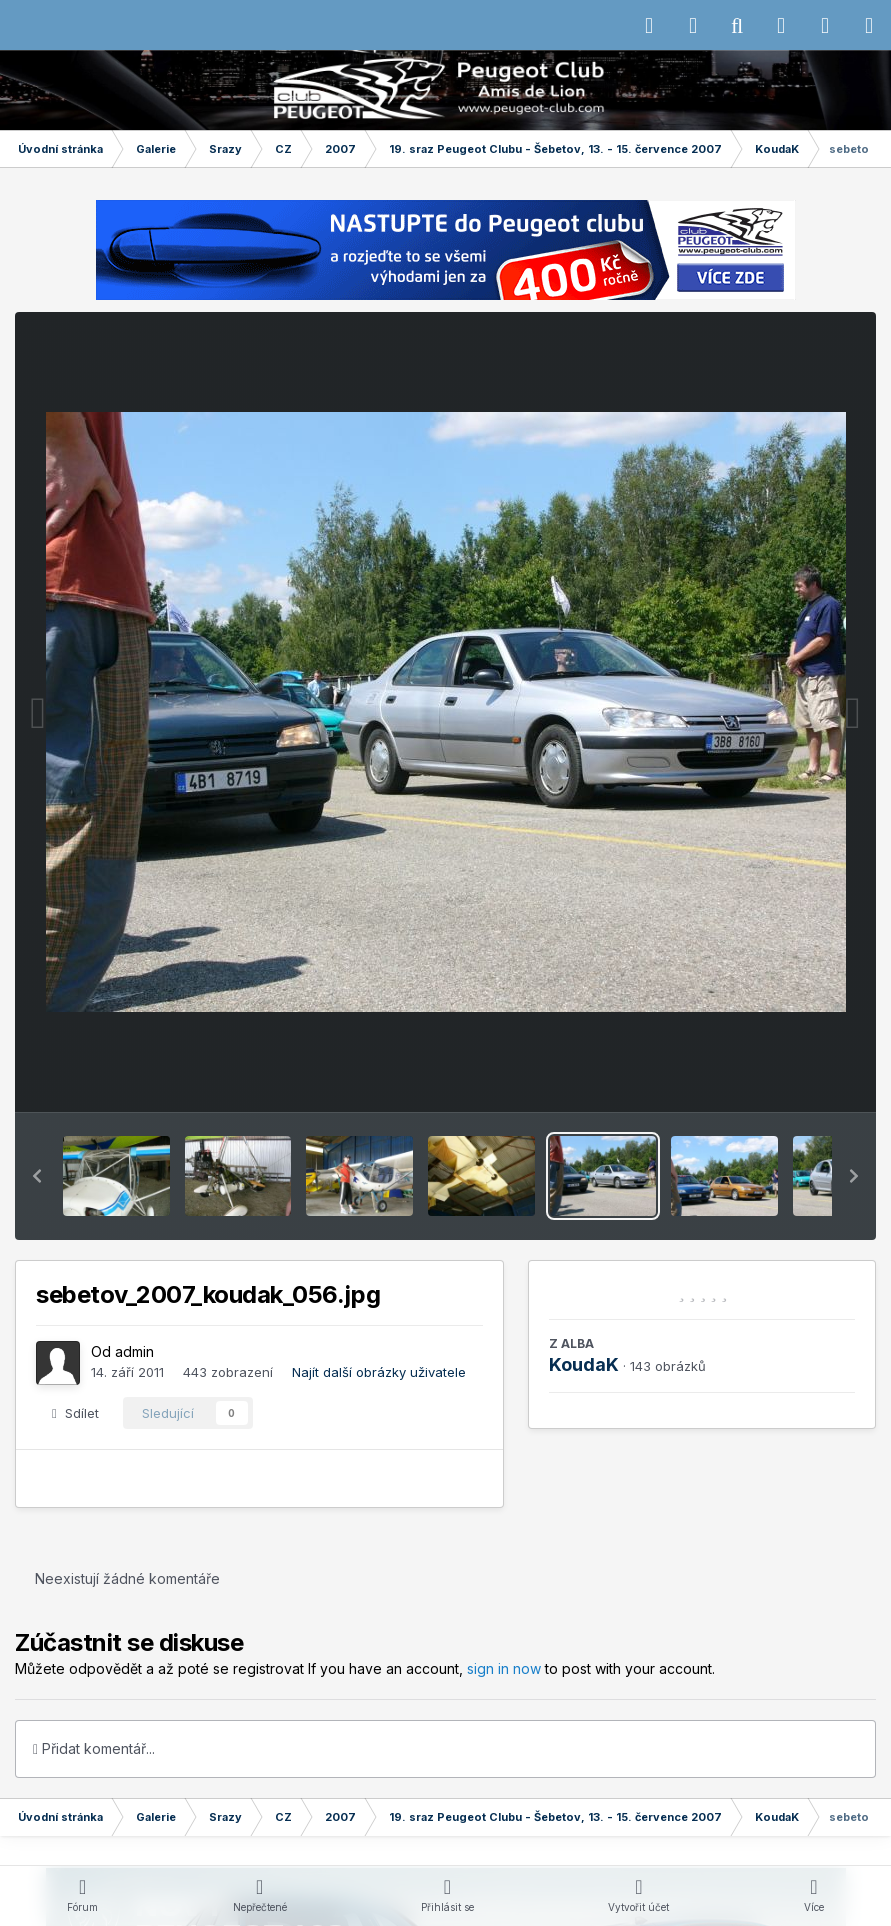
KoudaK (584, 1364)
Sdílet (75, 1413)
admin (134, 1351)
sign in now (504, 1668)
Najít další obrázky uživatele (379, 1372)
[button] (37, 1176)
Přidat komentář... (94, 1748)
